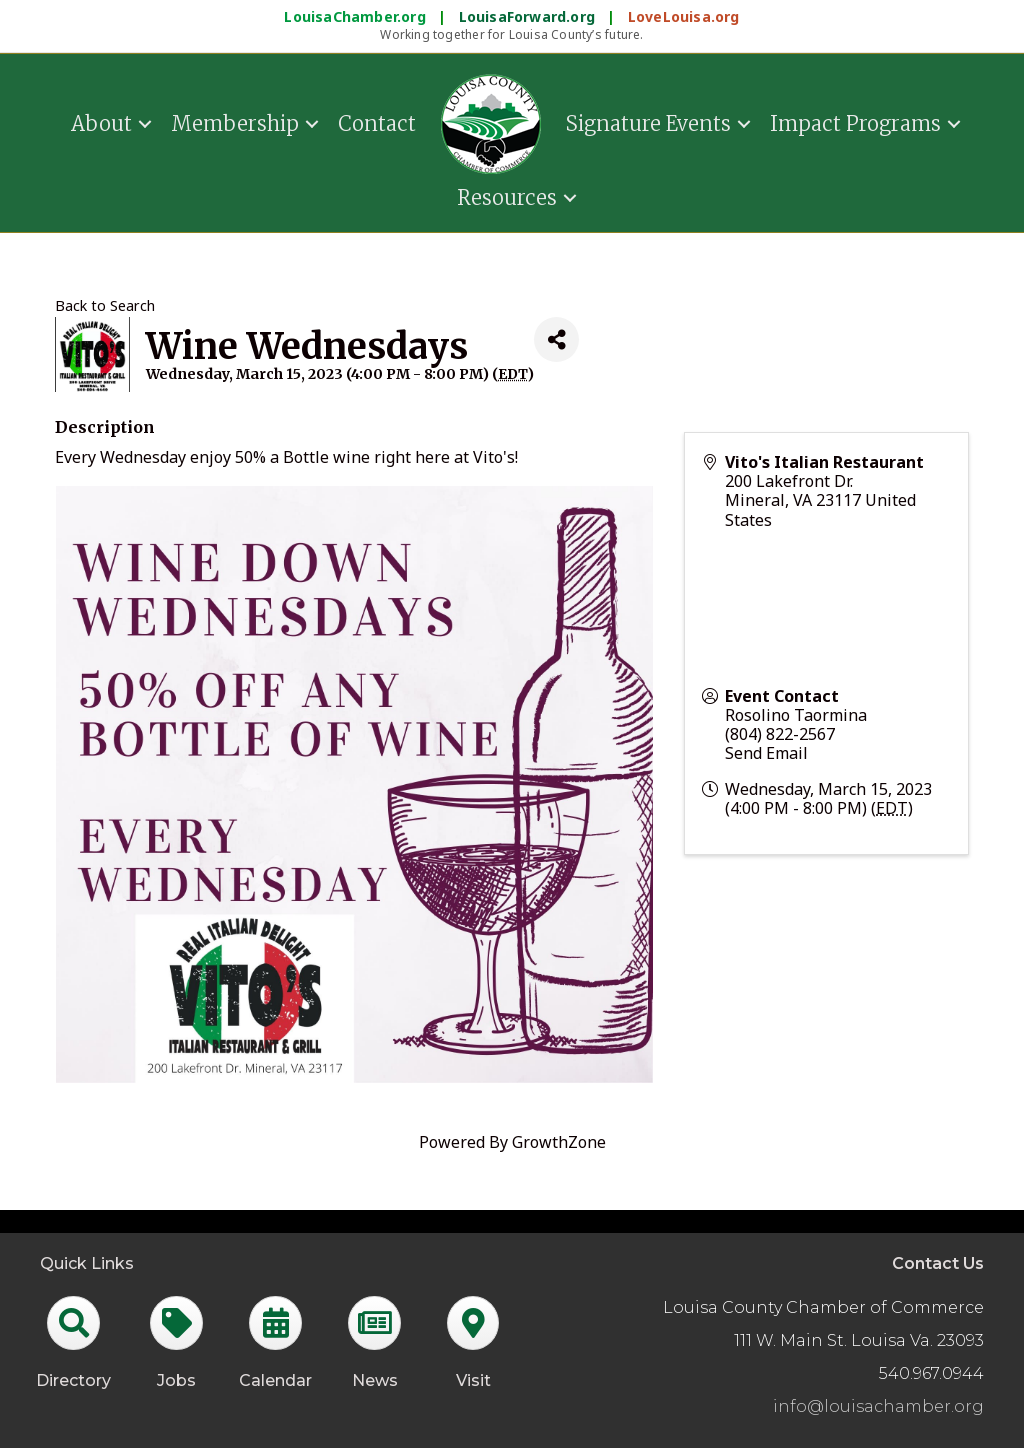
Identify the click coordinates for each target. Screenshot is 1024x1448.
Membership (235, 123)
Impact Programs (855, 123)
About (101, 123)
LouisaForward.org (529, 16)
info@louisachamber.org (878, 1406)
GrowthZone (559, 1142)
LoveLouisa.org (684, 16)
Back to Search (105, 305)
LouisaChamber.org (357, 16)
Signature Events (648, 123)
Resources (507, 197)
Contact (377, 123)
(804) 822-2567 (780, 734)
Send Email (766, 753)
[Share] (556, 339)
